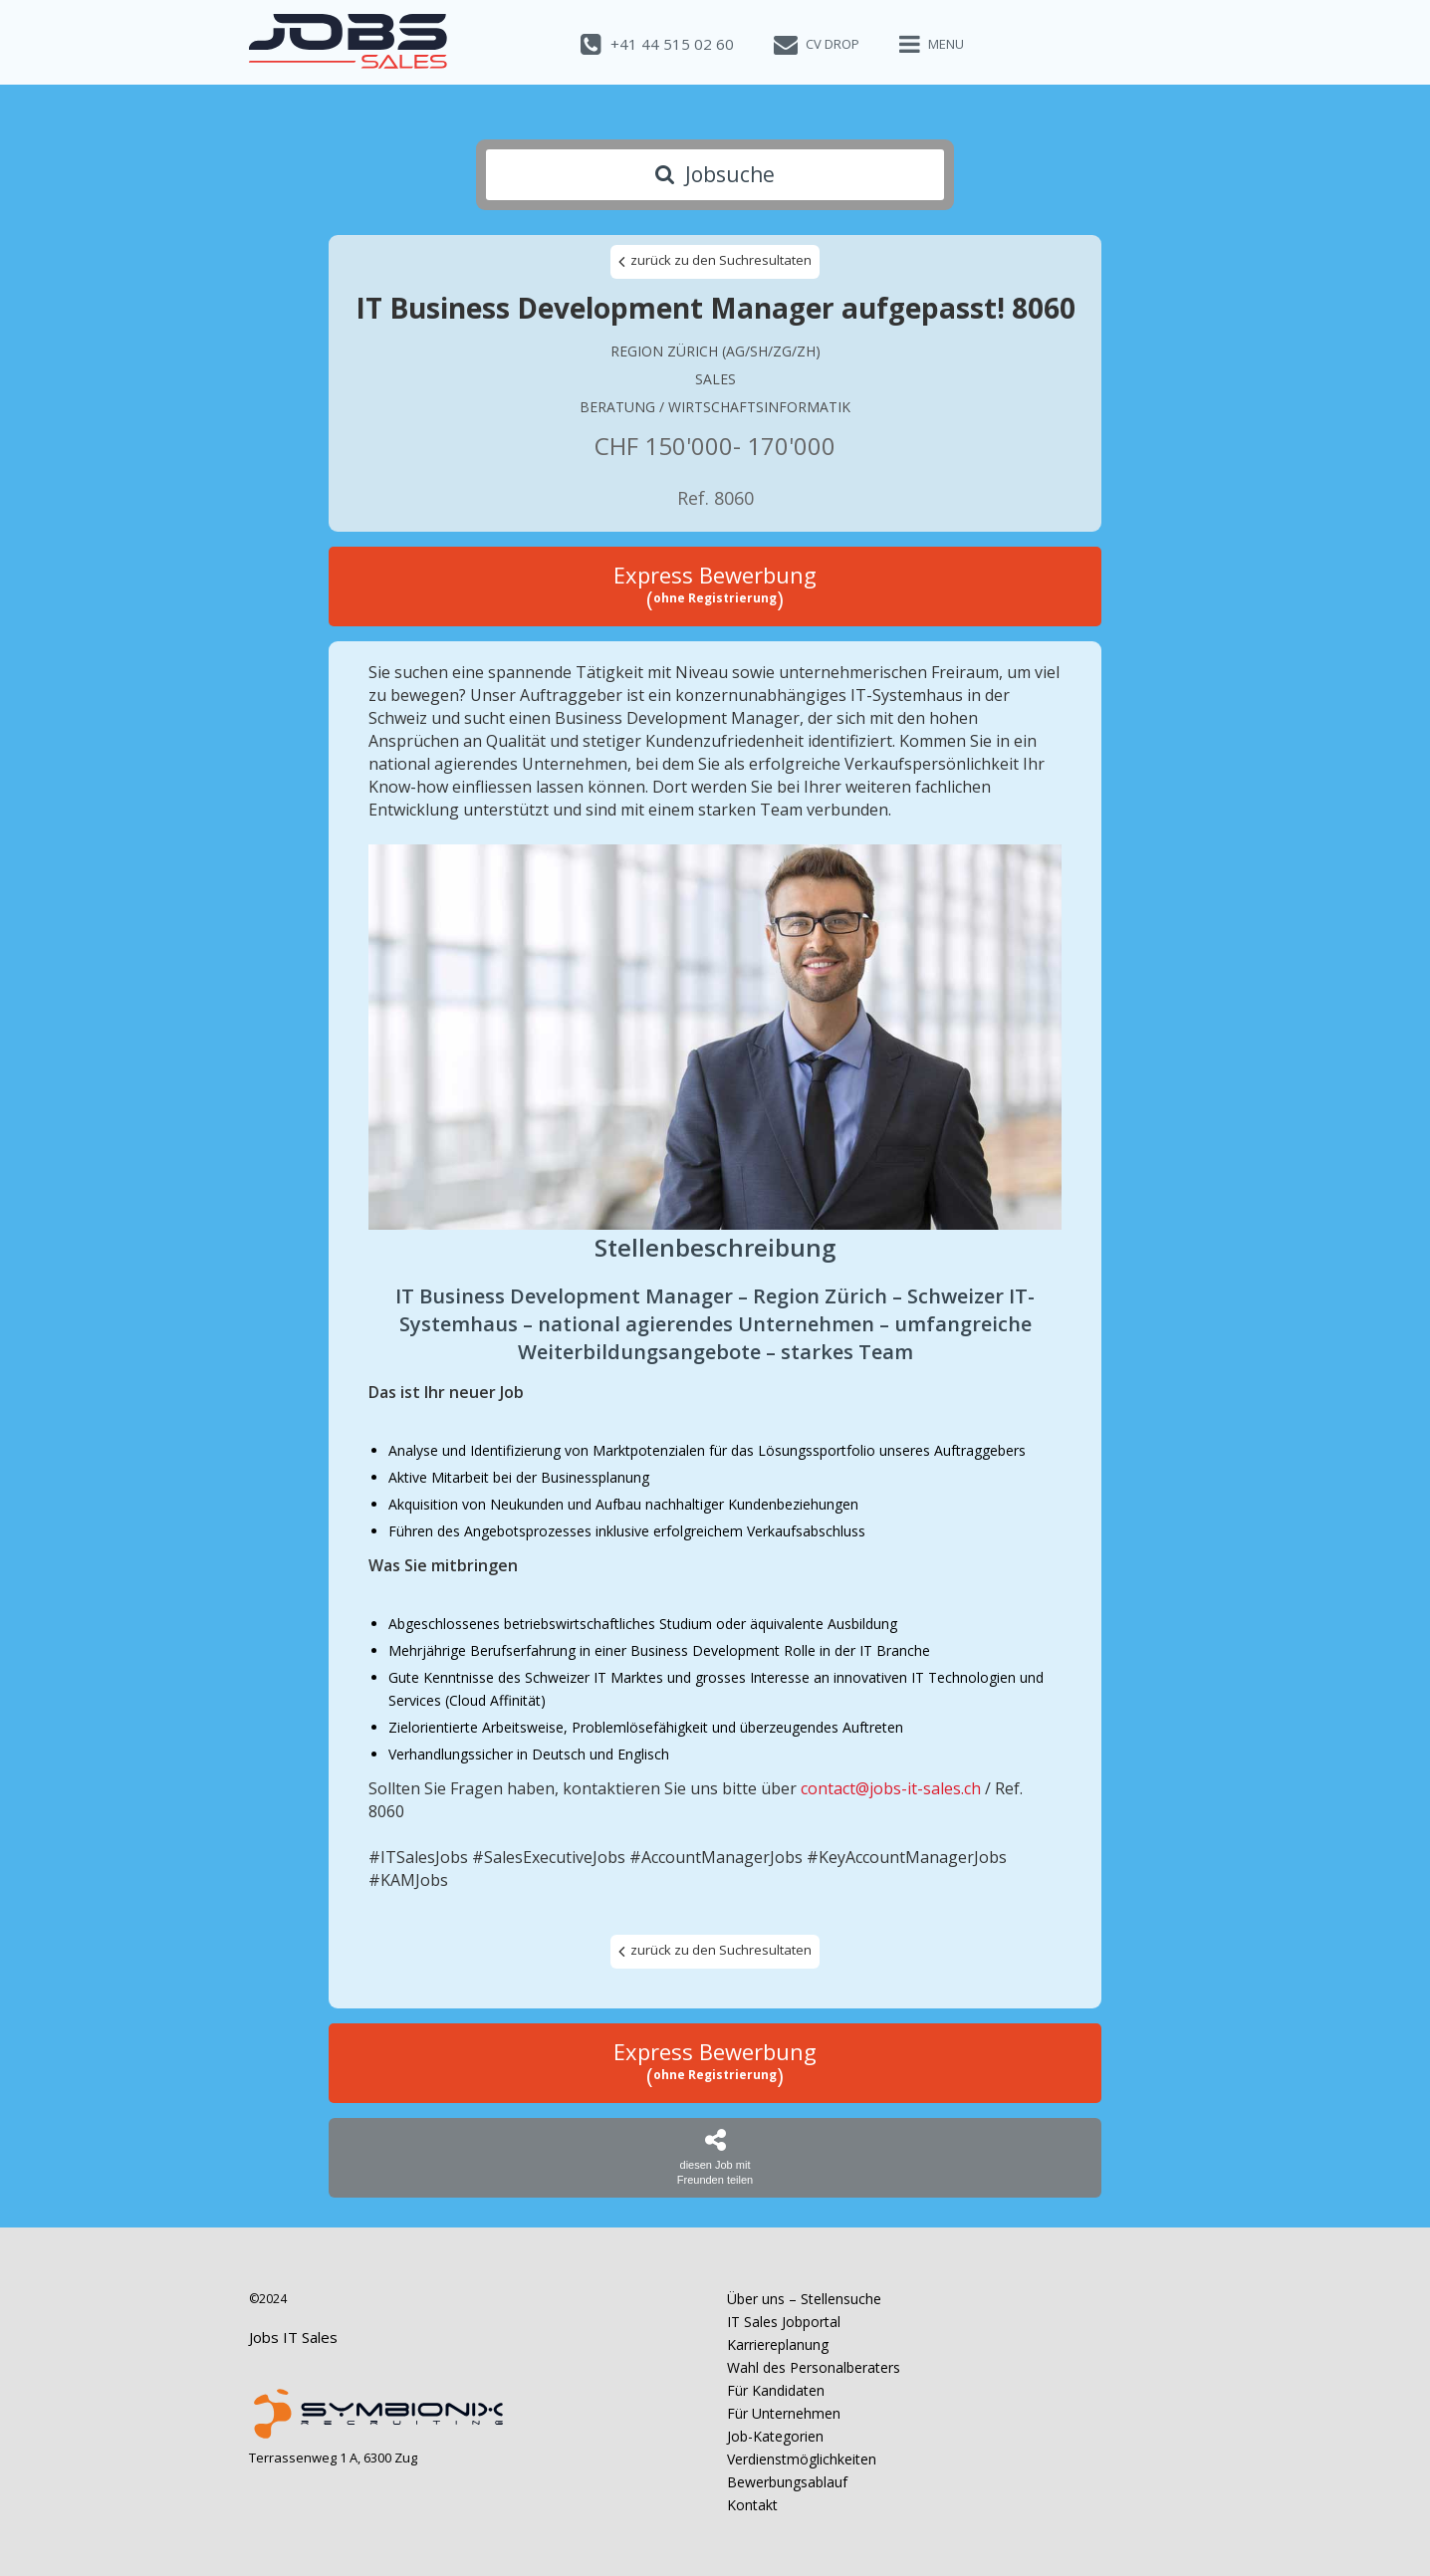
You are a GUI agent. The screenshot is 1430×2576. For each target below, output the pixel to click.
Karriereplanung (778, 2344)
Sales (715, 378)
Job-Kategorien (775, 2436)
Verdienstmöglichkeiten (801, 2459)
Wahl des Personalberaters (813, 2367)
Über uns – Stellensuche (804, 2298)
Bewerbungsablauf (787, 2481)
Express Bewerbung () (715, 586)
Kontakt (752, 2504)
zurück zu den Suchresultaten (715, 261)
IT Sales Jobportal (783, 2321)
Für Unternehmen (783, 2413)
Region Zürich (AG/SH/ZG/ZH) (715, 351)
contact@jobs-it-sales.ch (891, 1788)
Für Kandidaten (776, 2390)
